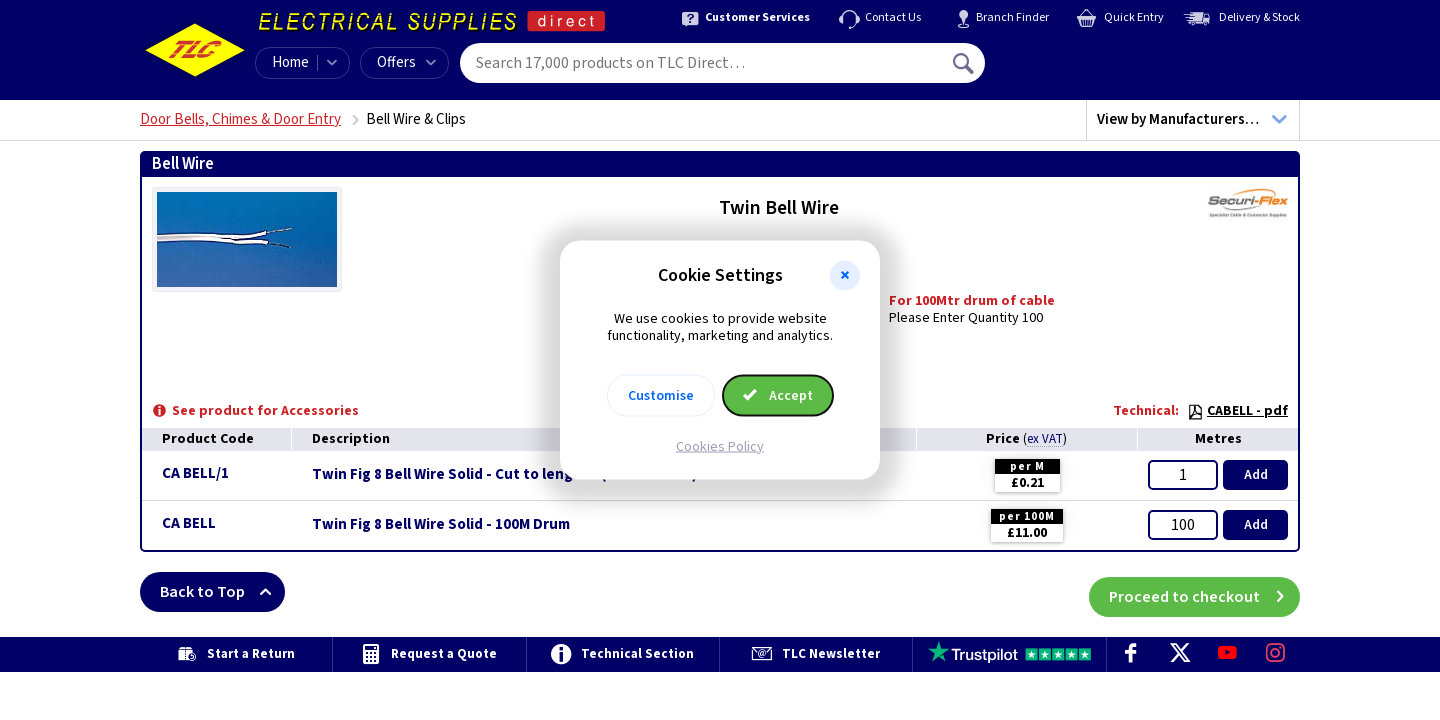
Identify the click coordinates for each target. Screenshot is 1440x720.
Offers (406, 62)
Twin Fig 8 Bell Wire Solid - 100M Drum (441, 525)
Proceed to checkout (1204, 592)
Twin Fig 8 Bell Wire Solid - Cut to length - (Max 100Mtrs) (504, 475)
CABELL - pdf (1237, 411)
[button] (845, 276)
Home (290, 62)
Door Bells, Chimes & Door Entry (240, 119)
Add (1256, 475)
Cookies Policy (720, 446)
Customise (661, 395)
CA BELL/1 (195, 473)
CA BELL (189, 523)
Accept (778, 395)
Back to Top (222, 592)
